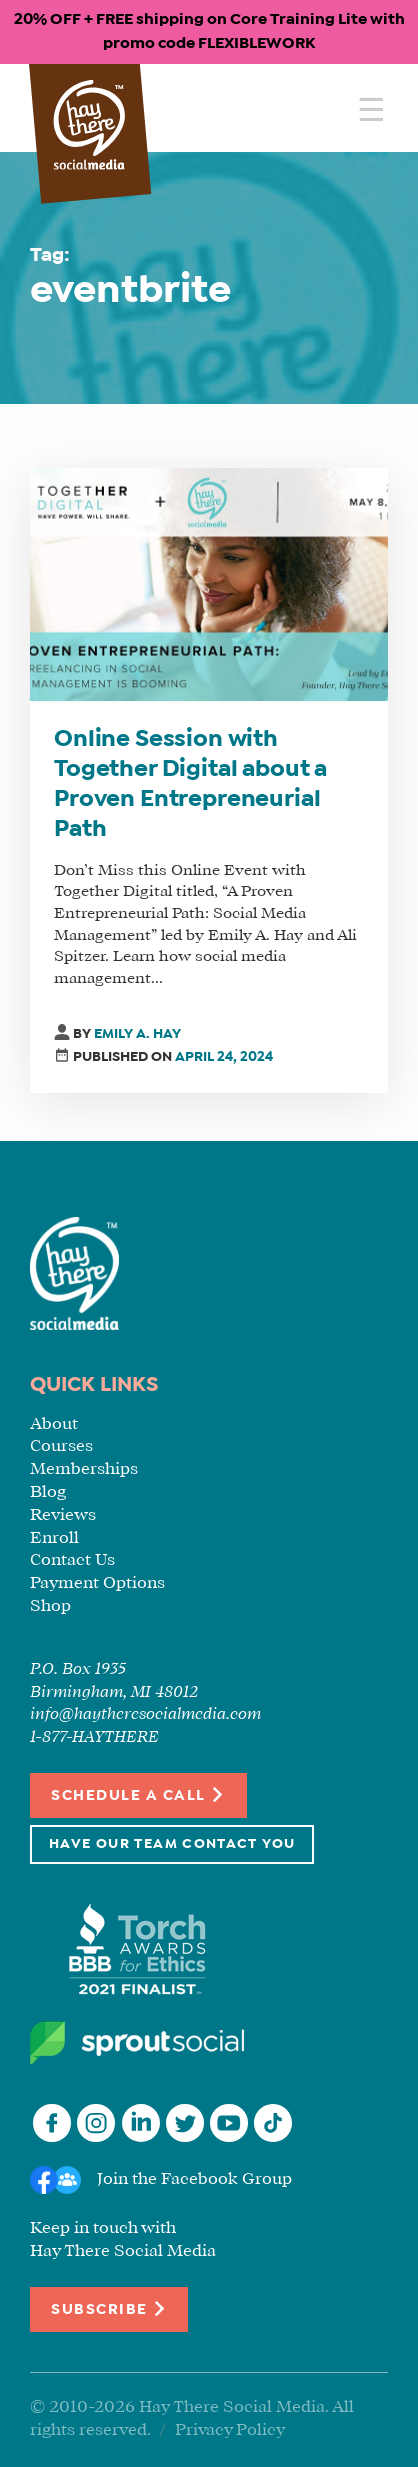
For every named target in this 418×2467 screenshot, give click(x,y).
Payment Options (97, 1583)
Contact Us (72, 1560)
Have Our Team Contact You (172, 1844)
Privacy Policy (230, 2430)
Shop (50, 1606)
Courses (61, 1446)
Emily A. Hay (137, 1034)
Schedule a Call (138, 1794)
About (54, 1424)
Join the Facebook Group (194, 2179)
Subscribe (109, 2308)
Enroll (54, 1538)
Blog (48, 1492)
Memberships (84, 1469)
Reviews (63, 1515)
